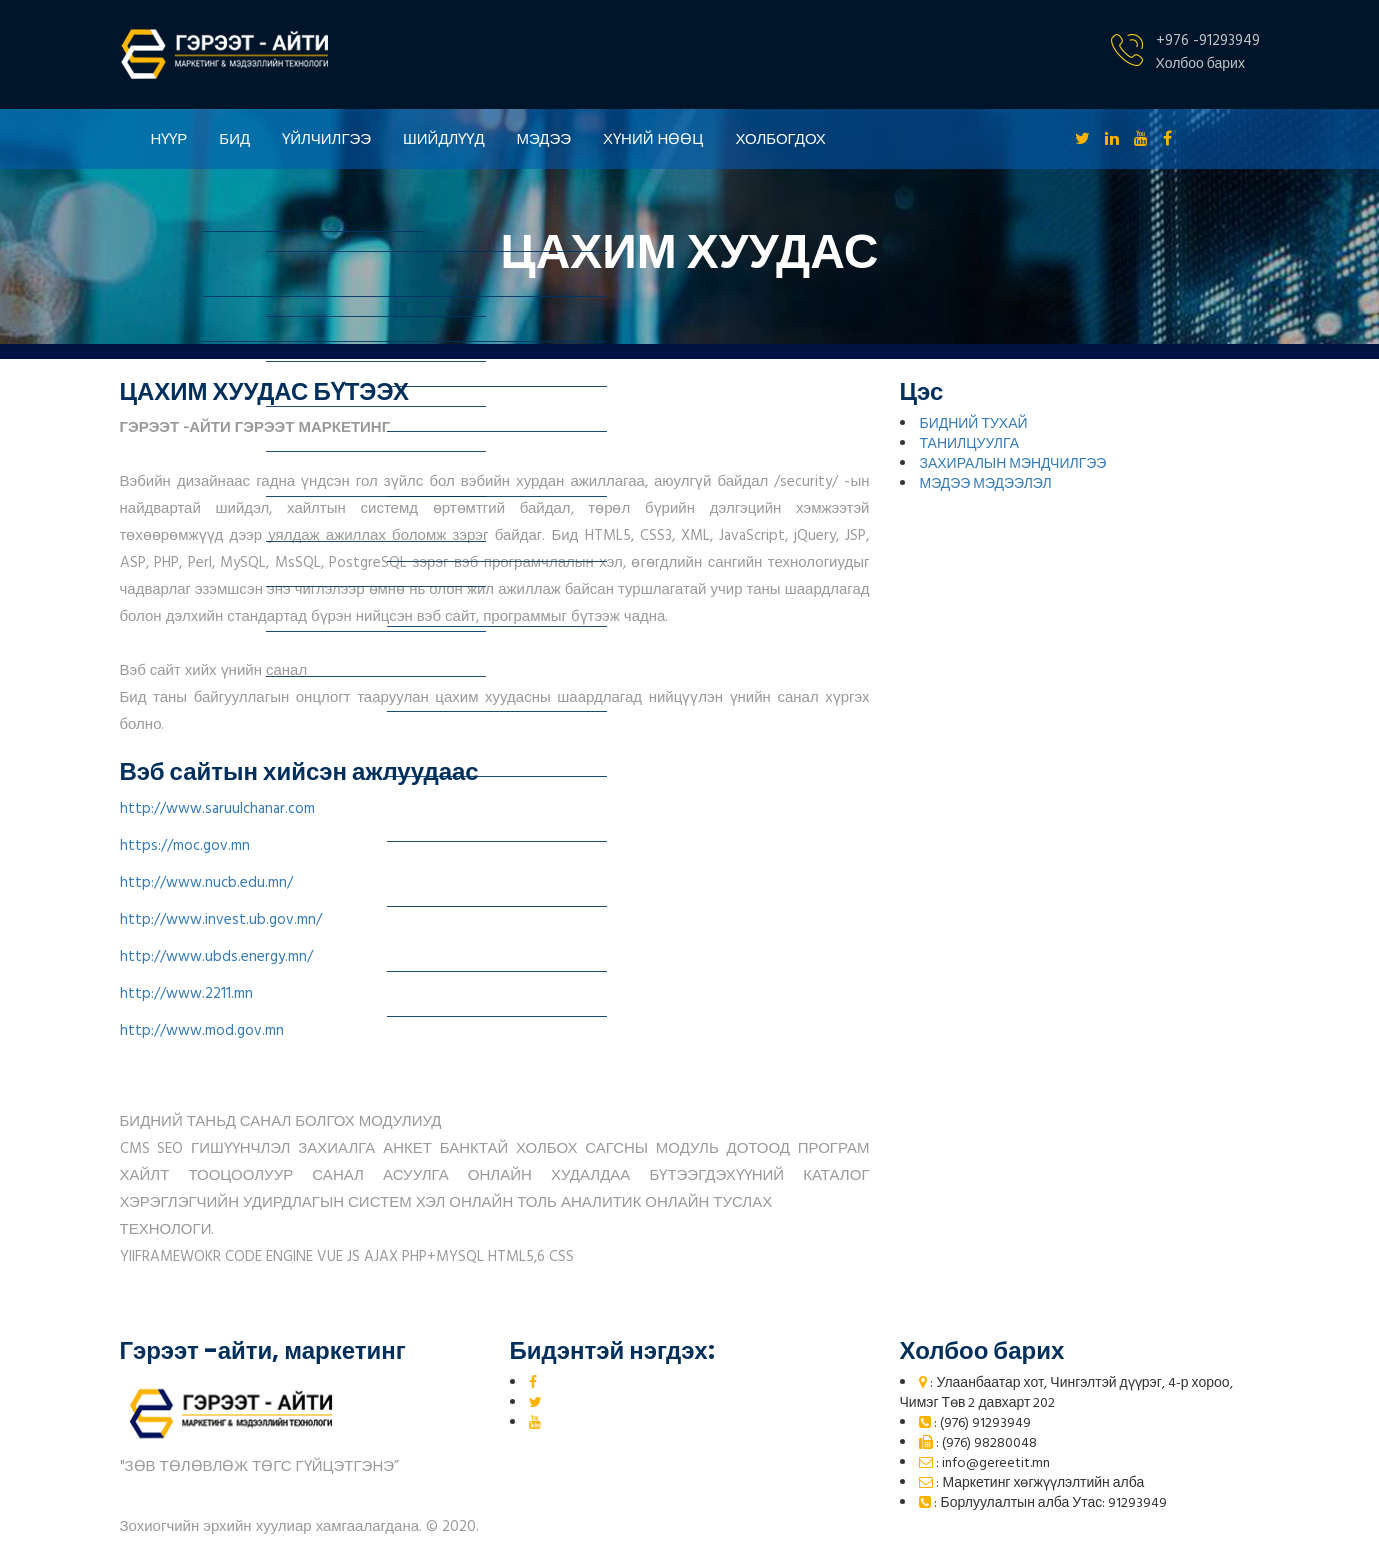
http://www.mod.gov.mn (202, 1031)
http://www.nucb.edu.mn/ (206, 883)
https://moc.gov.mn (185, 846)
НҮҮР (169, 138)
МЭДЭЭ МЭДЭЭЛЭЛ (985, 484)
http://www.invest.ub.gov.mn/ (221, 920)
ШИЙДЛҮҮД (443, 138)
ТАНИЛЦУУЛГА (969, 444)
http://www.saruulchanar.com (217, 809)
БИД (234, 138)
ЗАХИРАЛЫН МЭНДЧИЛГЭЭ (1012, 464)
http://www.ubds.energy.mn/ (216, 957)
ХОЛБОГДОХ (780, 138)
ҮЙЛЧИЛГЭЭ (326, 138)
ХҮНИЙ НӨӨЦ (653, 138)
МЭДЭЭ (544, 138)
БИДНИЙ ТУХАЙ (973, 424)
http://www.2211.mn (186, 994)
